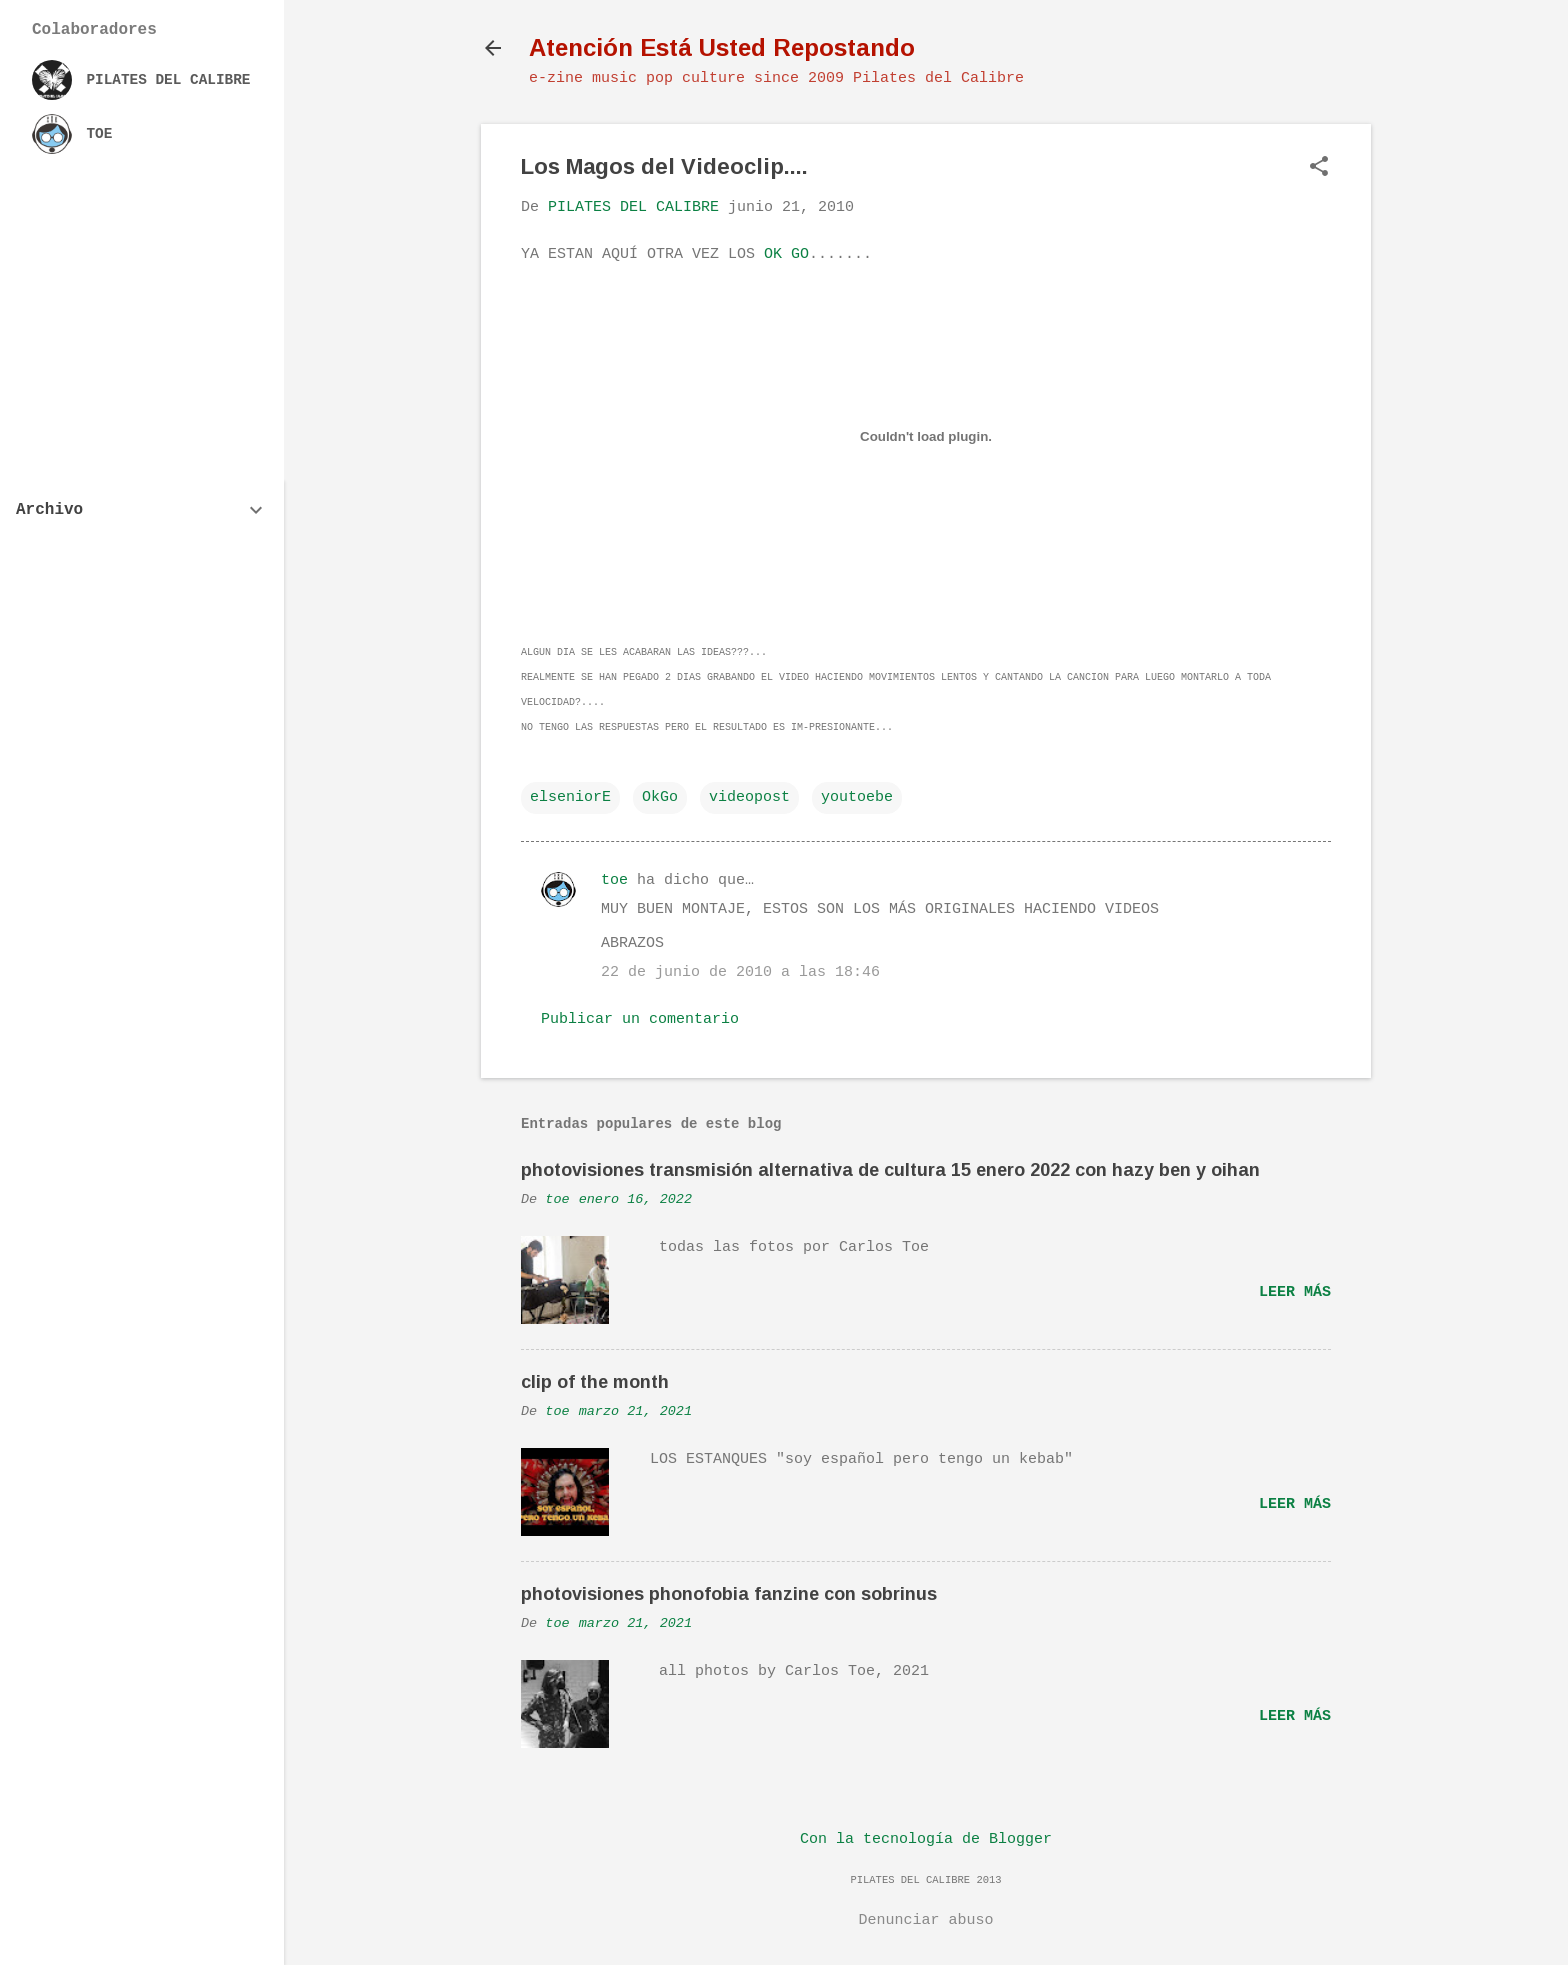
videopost (749, 797)
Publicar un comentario (640, 1019)
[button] (1319, 168)
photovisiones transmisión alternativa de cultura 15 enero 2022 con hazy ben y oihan (890, 1170)
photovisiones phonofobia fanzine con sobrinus (729, 1594)
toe (614, 880)
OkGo (660, 797)
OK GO (786, 254)
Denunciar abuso (925, 1920)
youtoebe (857, 797)
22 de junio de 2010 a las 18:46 (740, 972)
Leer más (1295, 1292)
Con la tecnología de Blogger (926, 1839)
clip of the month (595, 1382)
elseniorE (570, 797)
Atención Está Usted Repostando (722, 47)
